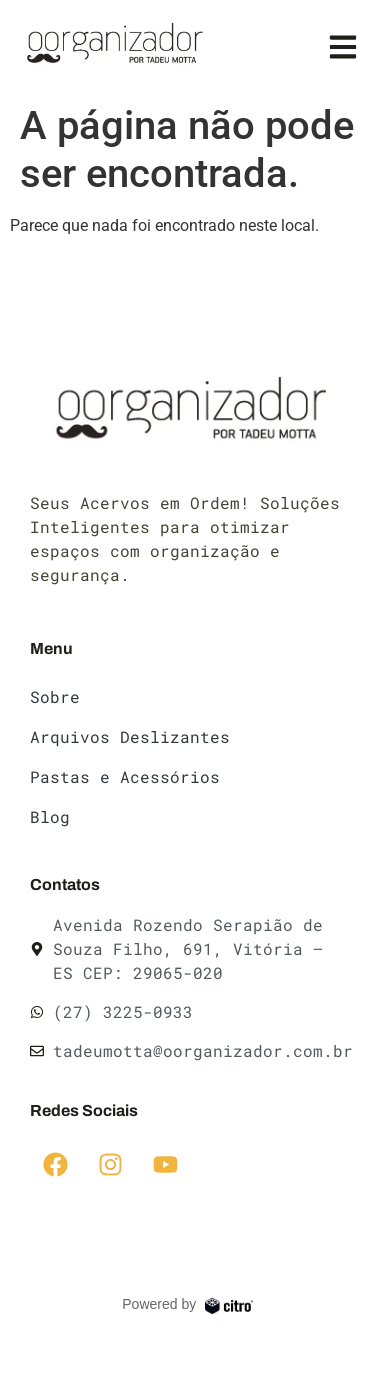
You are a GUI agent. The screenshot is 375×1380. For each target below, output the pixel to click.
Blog (50, 816)
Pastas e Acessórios (125, 776)
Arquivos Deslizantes (130, 736)
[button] (342, 46)
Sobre (55, 696)
